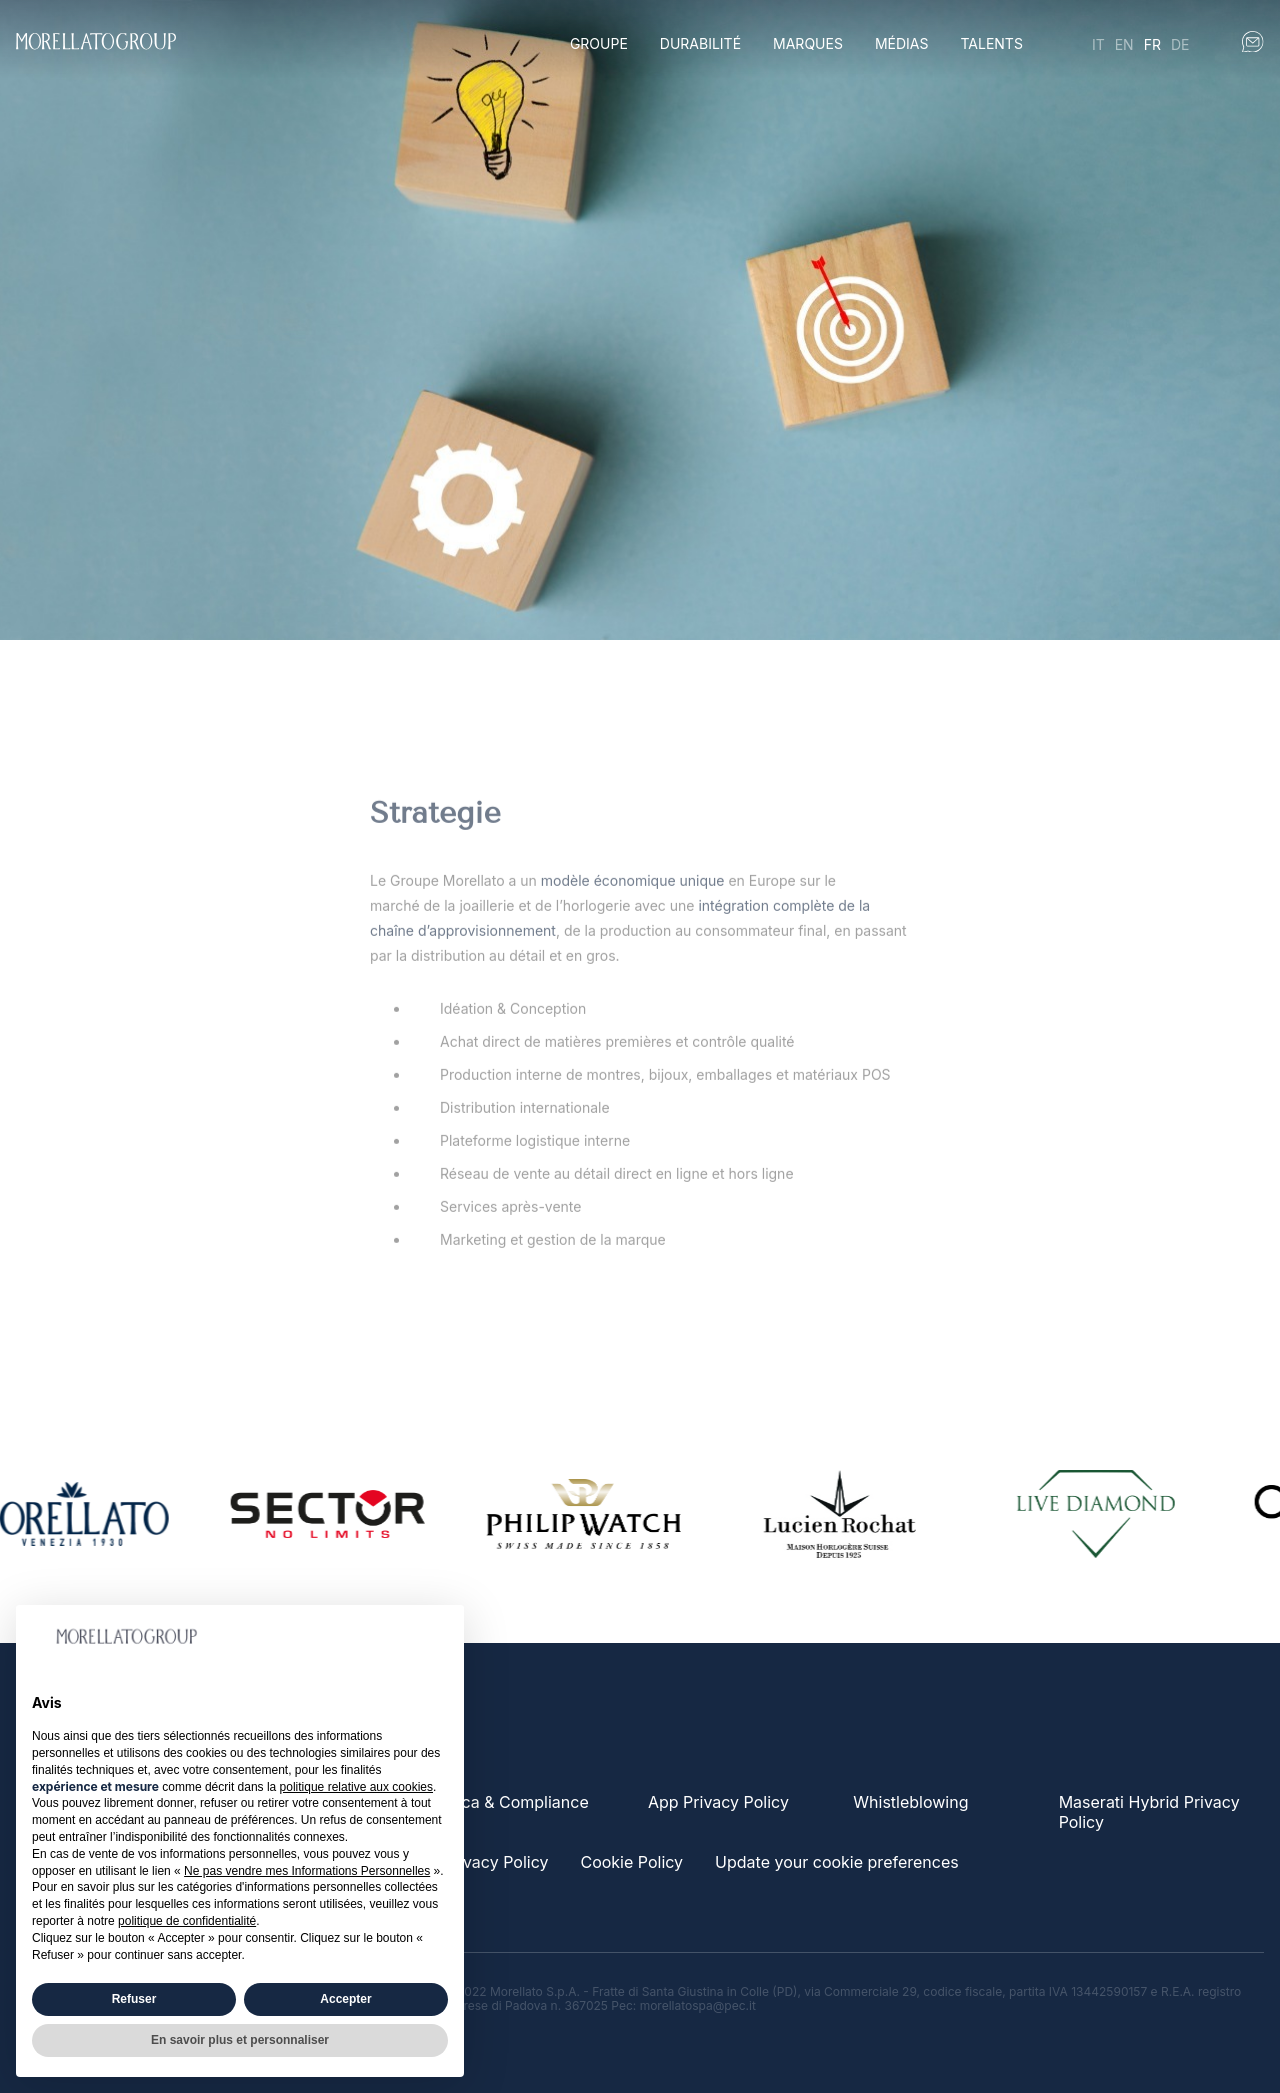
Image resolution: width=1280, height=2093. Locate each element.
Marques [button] (808, 43)
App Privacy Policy (718, 1802)
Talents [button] (991, 43)
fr (1152, 44)
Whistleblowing (910, 1802)
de (1180, 44)
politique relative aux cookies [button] (356, 1787)
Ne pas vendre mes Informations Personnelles (307, 1871)
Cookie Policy (631, 1862)
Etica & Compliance (516, 1802)
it (1098, 44)
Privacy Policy (496, 1862)
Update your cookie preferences (837, 1862)
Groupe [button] (599, 43)
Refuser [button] (134, 1999)
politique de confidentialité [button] (187, 1921)
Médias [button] (902, 43)
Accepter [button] (345, 1999)
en (1124, 44)
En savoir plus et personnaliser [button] (240, 2040)
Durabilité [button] (700, 43)
